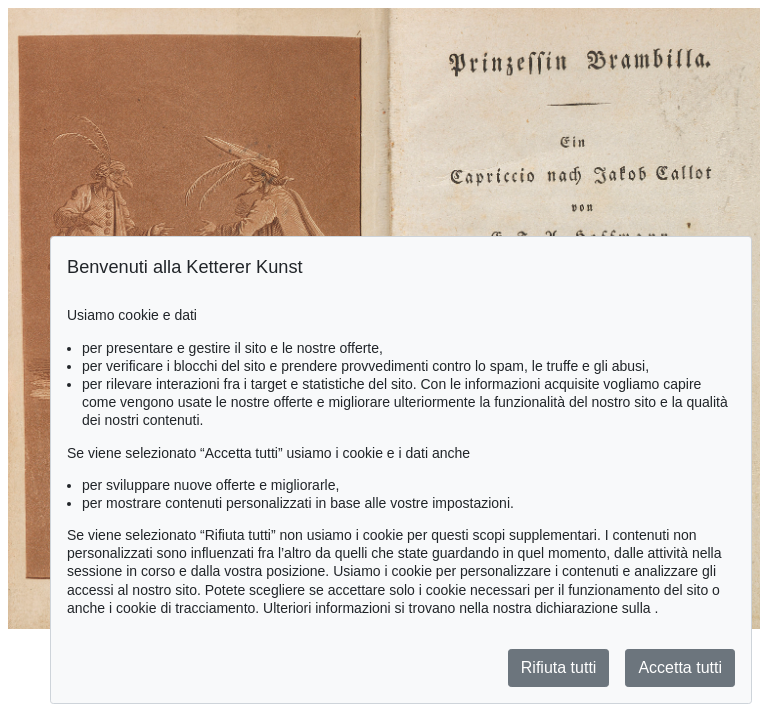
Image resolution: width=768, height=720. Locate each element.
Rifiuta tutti (559, 667)
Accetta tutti (680, 667)
